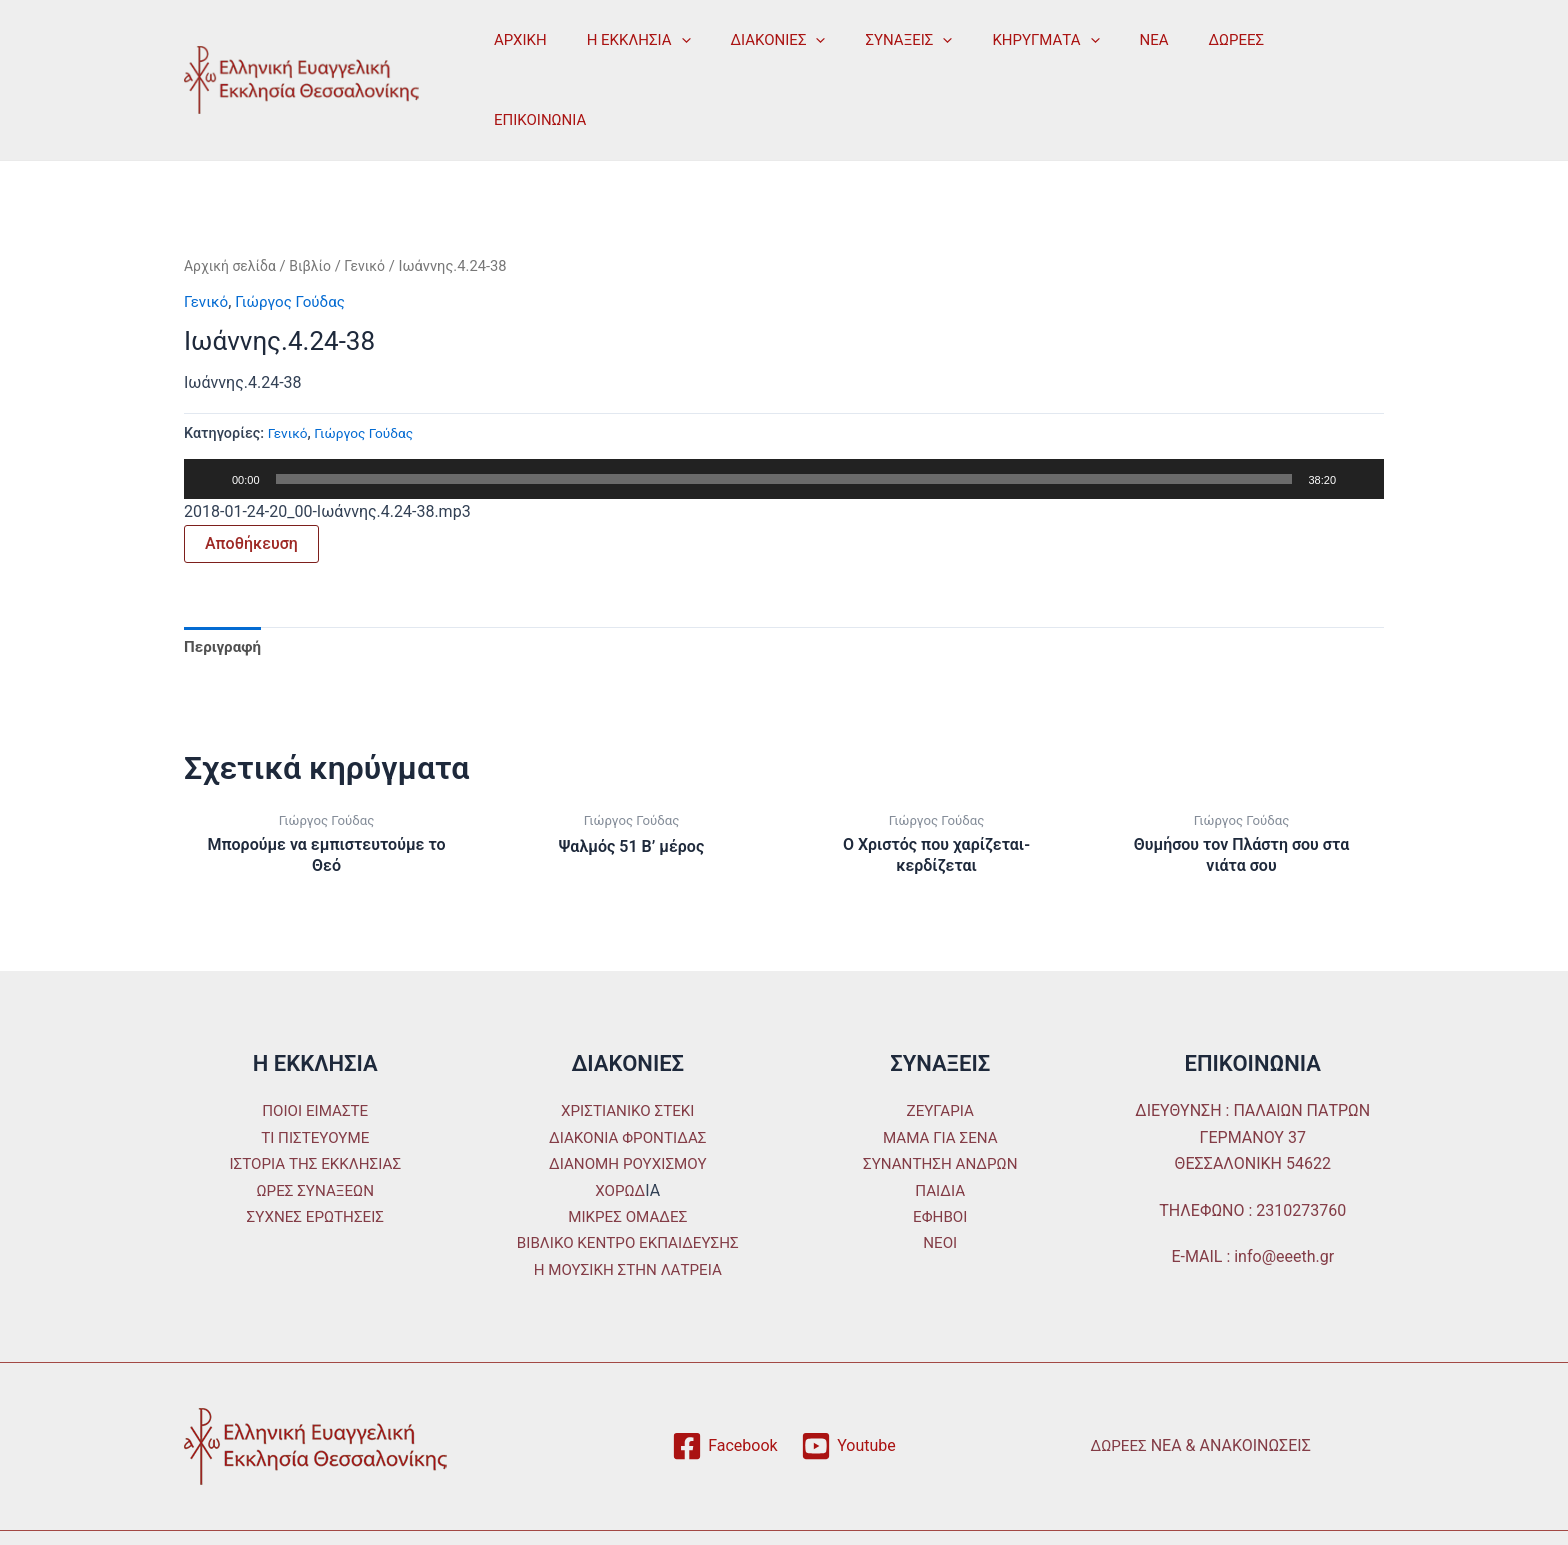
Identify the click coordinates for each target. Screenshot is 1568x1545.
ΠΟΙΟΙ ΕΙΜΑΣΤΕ (315, 1056)
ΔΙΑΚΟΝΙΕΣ (753, 50)
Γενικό (373, 207)
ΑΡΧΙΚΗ (515, 50)
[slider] (784, 420)
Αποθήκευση (251, 484)
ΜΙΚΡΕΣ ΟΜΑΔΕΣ (628, 1161)
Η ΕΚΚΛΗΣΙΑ (624, 50)
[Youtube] (848, 1391)
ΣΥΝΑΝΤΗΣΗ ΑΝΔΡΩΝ (940, 1108)
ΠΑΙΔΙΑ (940, 1135)
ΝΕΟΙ (940, 1187)
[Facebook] (724, 1391)
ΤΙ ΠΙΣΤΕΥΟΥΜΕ (315, 1082)
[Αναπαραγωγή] (210, 420)
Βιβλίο (316, 207)
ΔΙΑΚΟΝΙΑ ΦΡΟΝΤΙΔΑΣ (628, 1082)
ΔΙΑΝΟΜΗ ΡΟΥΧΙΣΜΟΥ (628, 1108)
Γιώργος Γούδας (296, 242)
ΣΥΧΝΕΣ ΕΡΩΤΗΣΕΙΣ (315, 1161)
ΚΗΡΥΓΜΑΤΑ (1000, 50)
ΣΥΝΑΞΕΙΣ (873, 50)
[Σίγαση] (1358, 420)
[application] (666, 50)
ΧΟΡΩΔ (620, 1135)
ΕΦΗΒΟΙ (940, 1161)
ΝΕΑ (1099, 50)
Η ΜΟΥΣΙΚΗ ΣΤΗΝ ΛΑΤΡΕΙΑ (627, 1214)
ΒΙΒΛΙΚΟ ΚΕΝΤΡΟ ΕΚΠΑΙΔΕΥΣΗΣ (628, 1187)
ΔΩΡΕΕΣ (1172, 50)
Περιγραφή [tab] (224, 588)
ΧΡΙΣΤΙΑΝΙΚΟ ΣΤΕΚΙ (627, 1056)
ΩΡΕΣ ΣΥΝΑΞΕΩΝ (315, 1135)
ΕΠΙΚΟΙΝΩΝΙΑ (1275, 50)
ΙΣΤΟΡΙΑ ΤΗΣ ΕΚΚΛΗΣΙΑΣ (315, 1108)
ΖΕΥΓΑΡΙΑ (940, 1056)
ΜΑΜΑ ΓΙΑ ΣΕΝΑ (940, 1082)
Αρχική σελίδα (232, 207)
